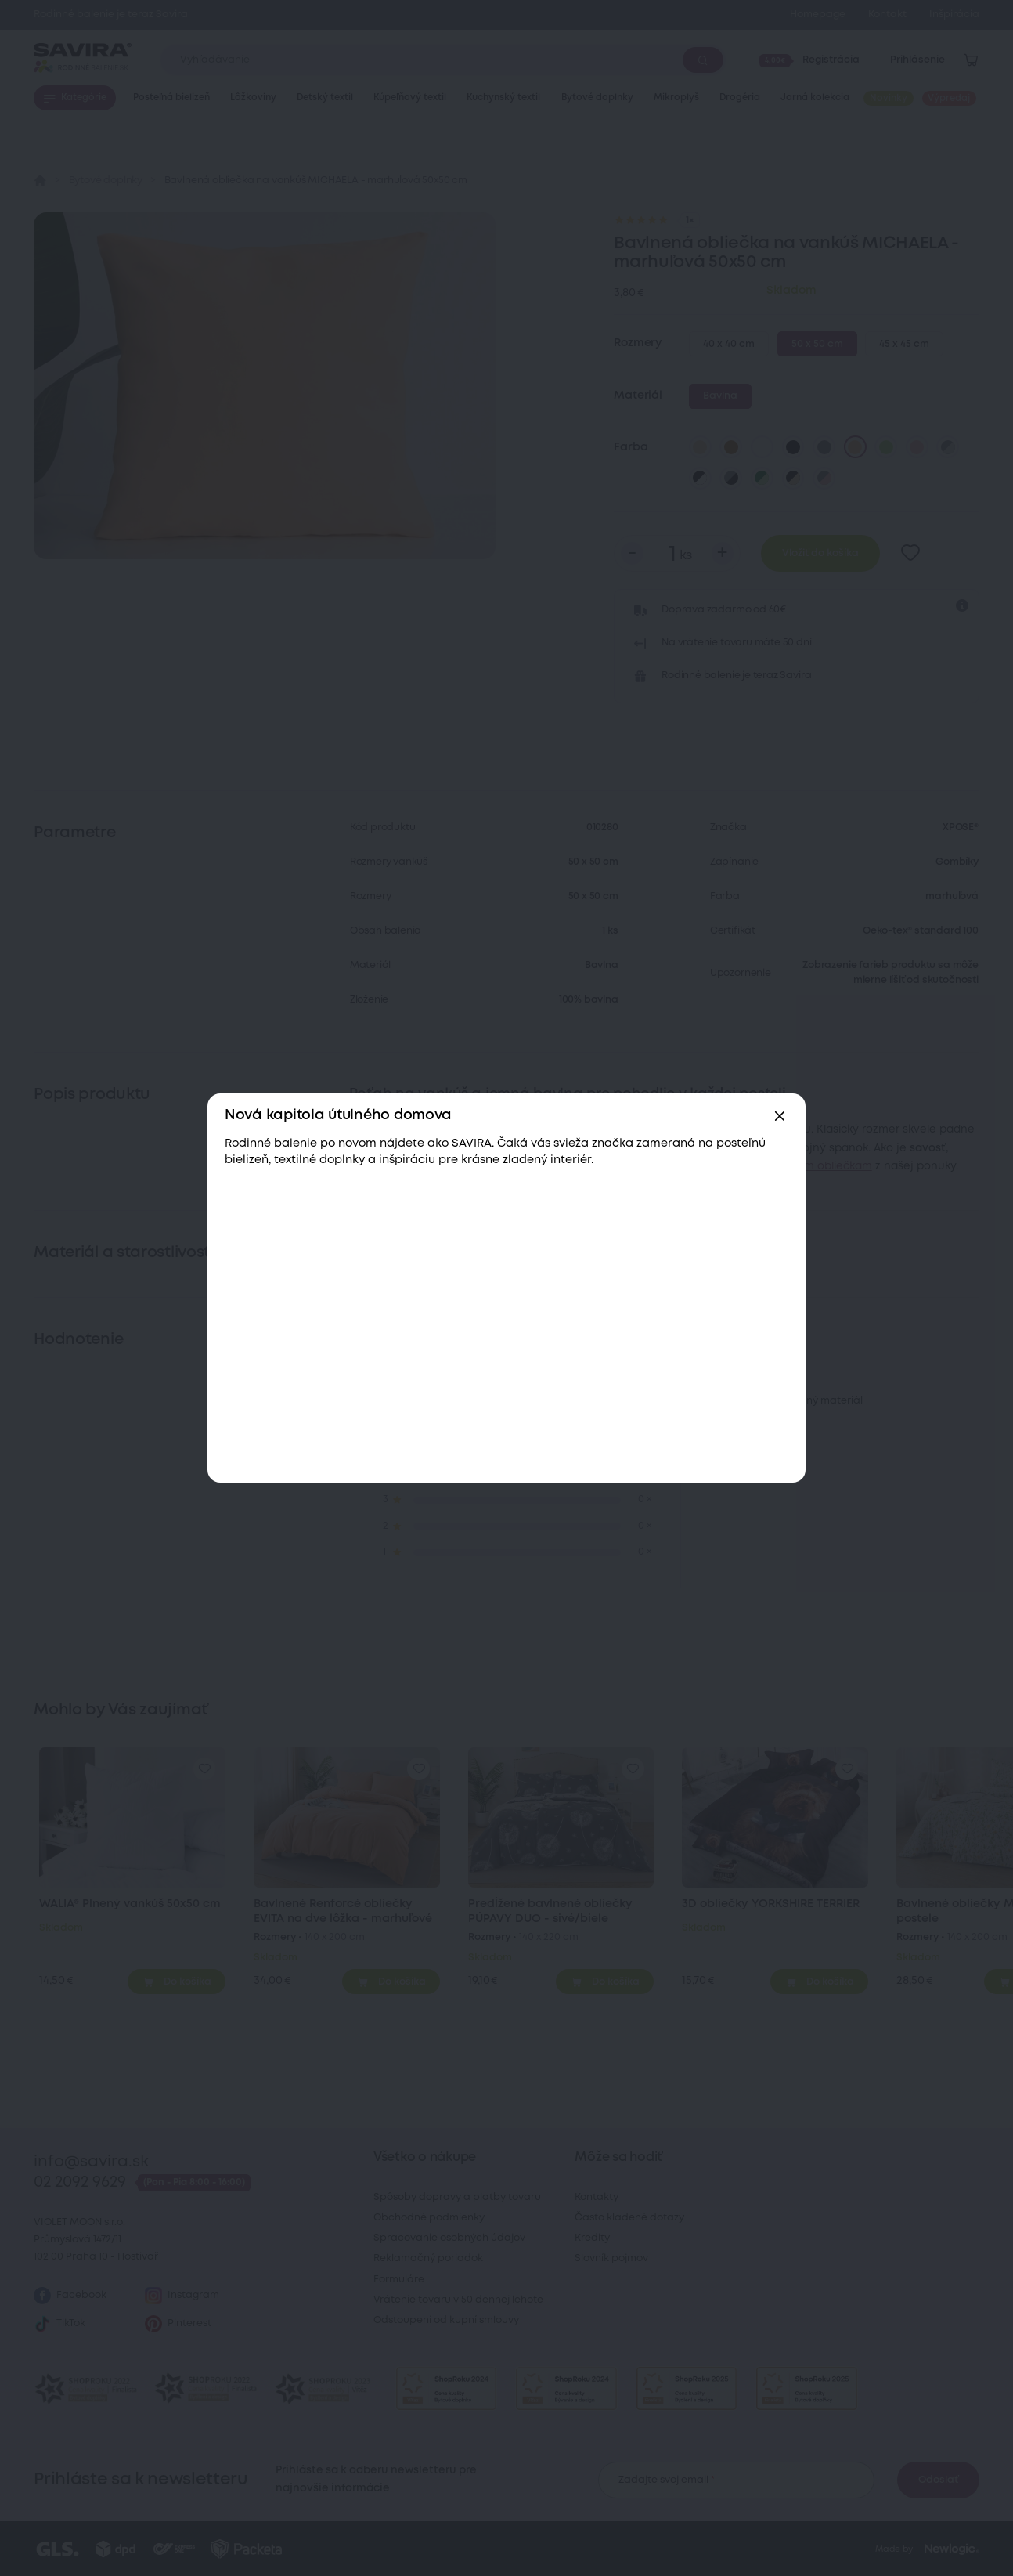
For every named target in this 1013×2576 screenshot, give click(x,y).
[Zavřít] (779, 1116)
